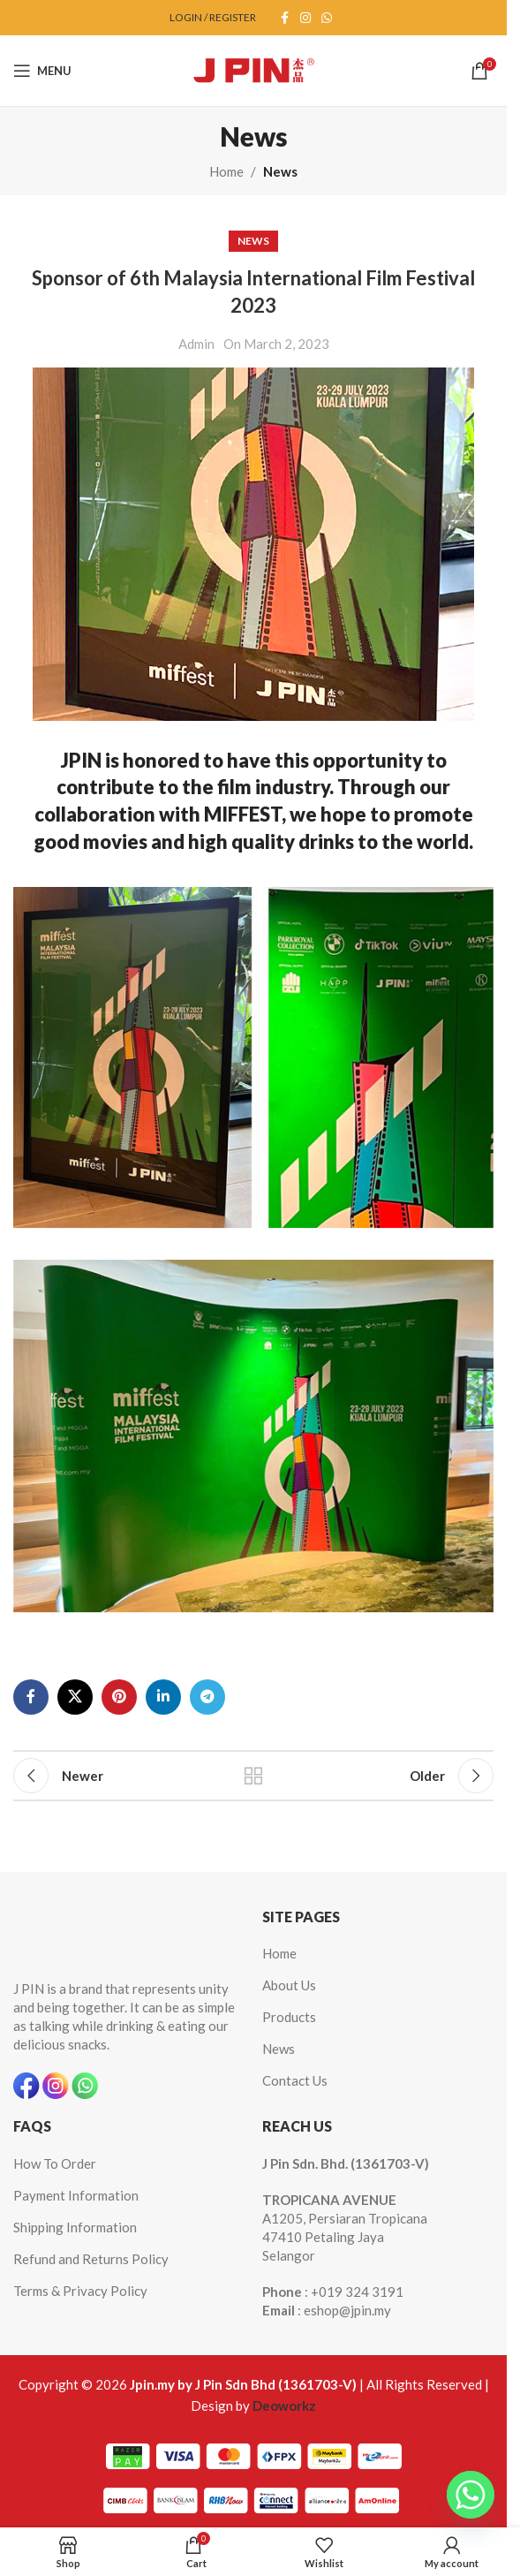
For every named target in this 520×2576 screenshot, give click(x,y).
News (280, 171)
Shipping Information (75, 2227)
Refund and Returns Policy (91, 2259)
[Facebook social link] (284, 18)
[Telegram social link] (207, 1697)
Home (226, 171)
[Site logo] (253, 69)
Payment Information (76, 2195)
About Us (289, 1985)
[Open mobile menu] (42, 70)
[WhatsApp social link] (326, 18)
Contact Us (295, 2080)
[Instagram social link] (305, 18)
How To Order (54, 2163)
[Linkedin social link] (163, 1697)
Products (289, 2017)
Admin (196, 344)
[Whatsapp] (470, 2495)
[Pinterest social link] (119, 1697)
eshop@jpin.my (347, 2310)
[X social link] (75, 1697)
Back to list (253, 1775)
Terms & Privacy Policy (80, 2291)
